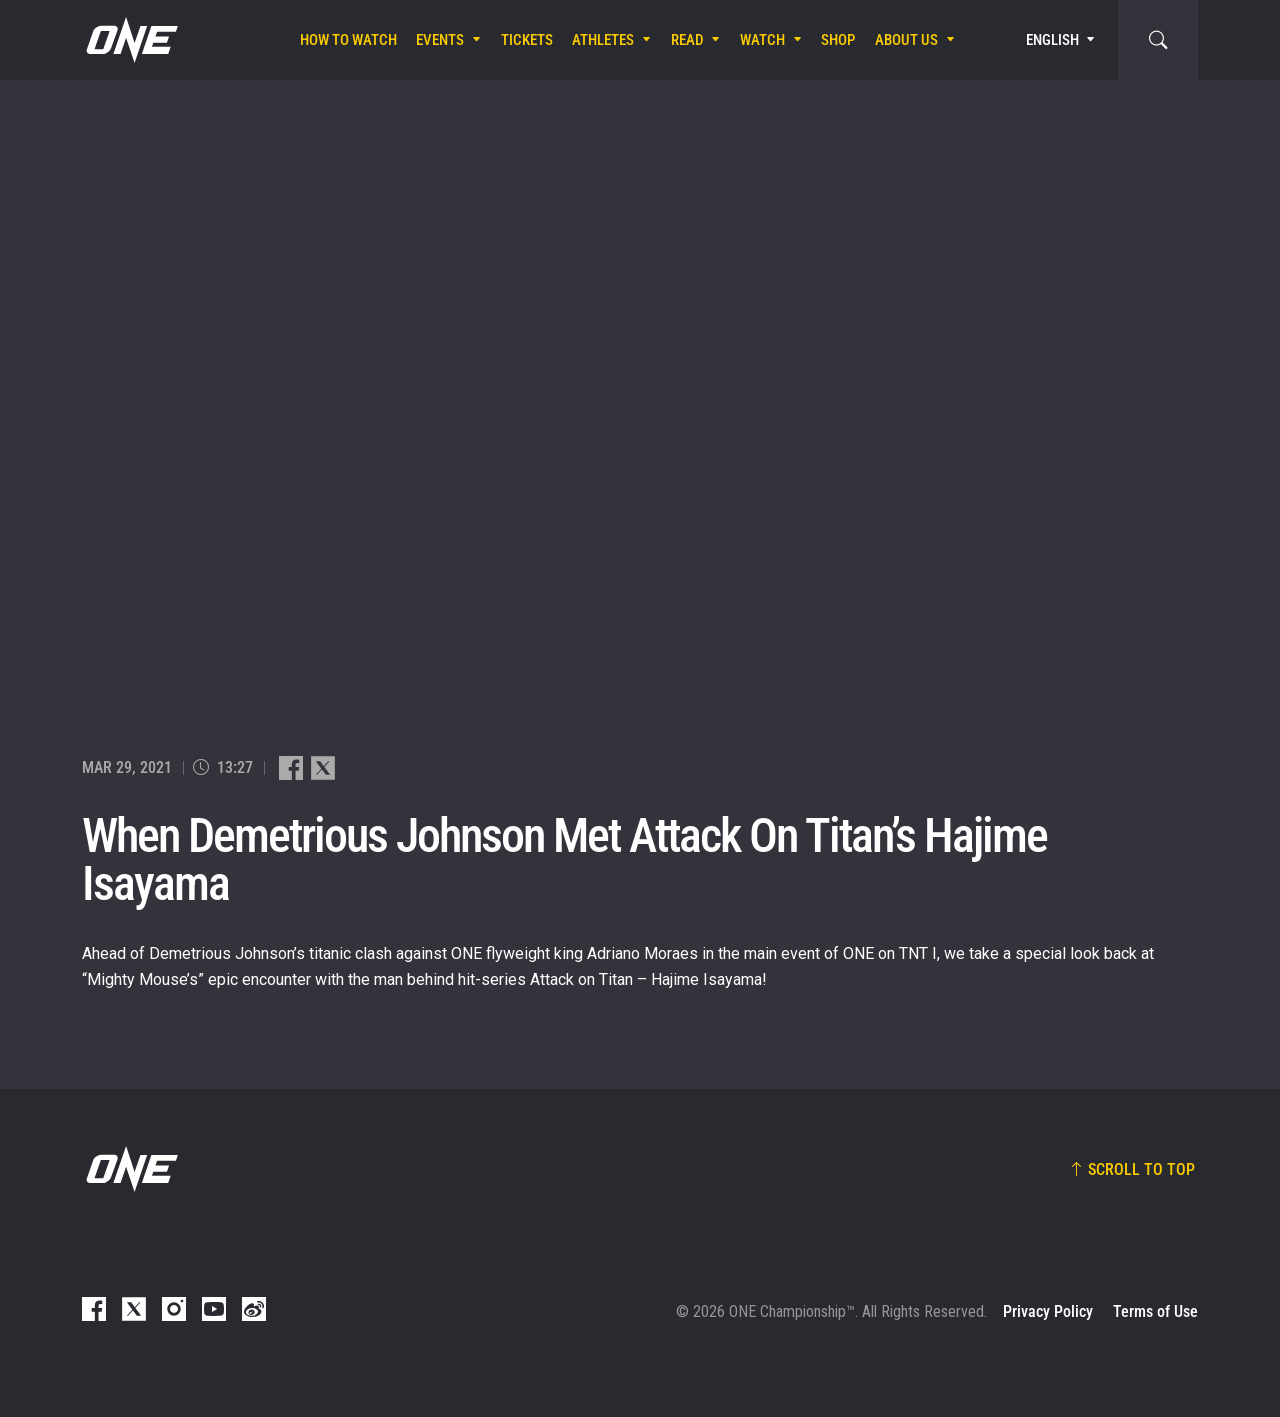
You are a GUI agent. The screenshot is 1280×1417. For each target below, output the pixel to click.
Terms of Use (1155, 1311)
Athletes (603, 40)
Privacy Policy (1048, 1311)
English (1052, 40)
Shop (838, 40)
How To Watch (348, 40)
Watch (762, 40)
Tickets (527, 40)
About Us (906, 40)
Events (440, 40)
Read (687, 40)
